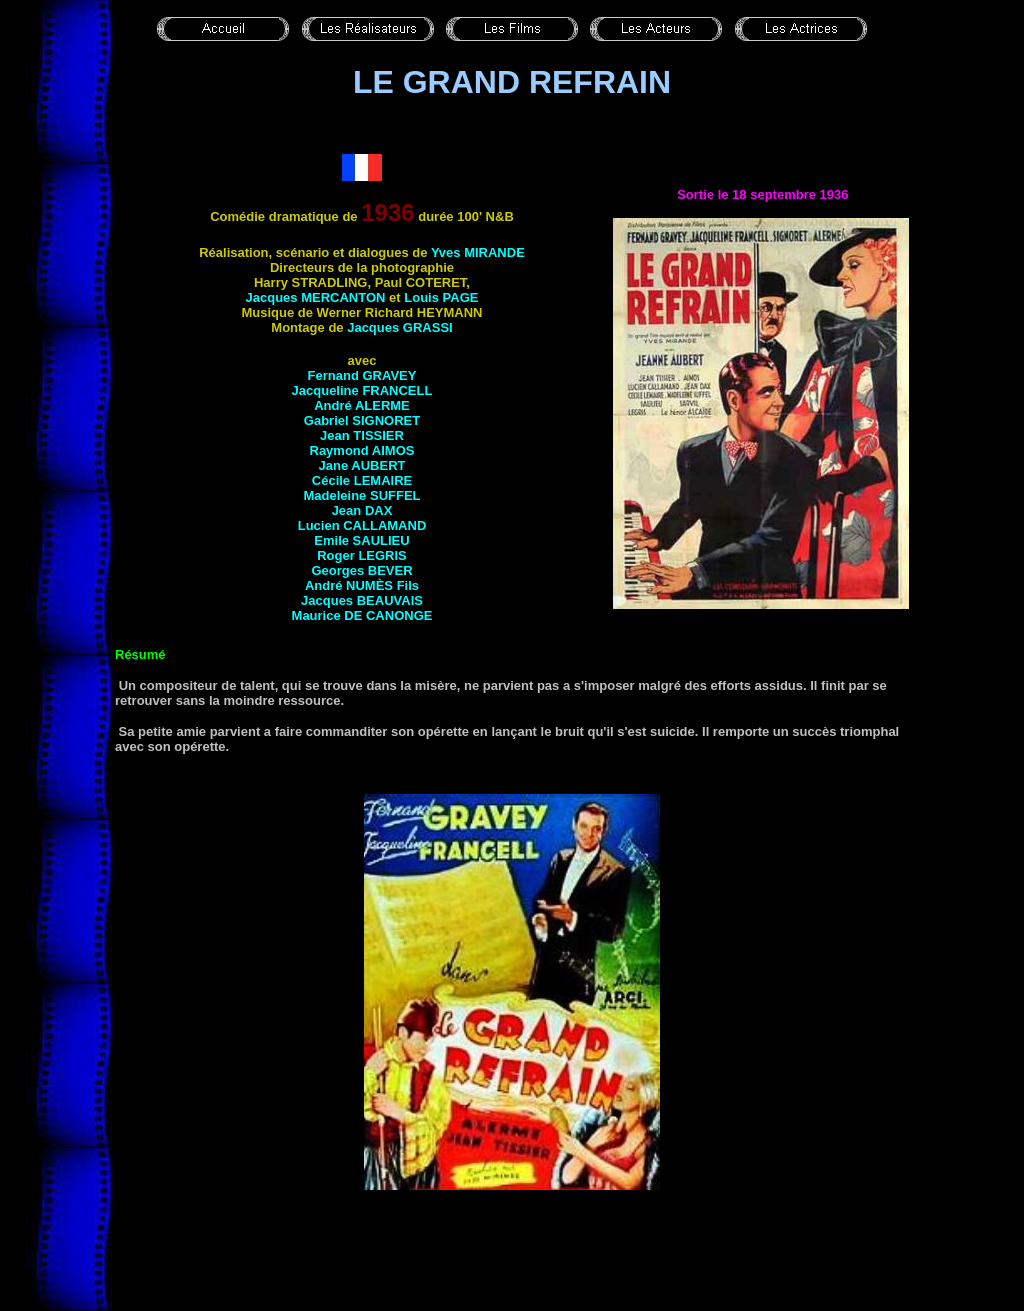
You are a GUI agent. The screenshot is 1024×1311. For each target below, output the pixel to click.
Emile (361, 540)
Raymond (362, 450)
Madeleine (361, 495)
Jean (362, 435)
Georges (361, 570)
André (362, 405)
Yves (478, 252)
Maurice (362, 615)
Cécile (362, 480)
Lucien (362, 525)
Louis (441, 297)
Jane (362, 465)
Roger (362, 555)
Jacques (316, 297)
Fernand (362, 375)
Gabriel (362, 420)
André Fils (362, 585)
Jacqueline (362, 390)
